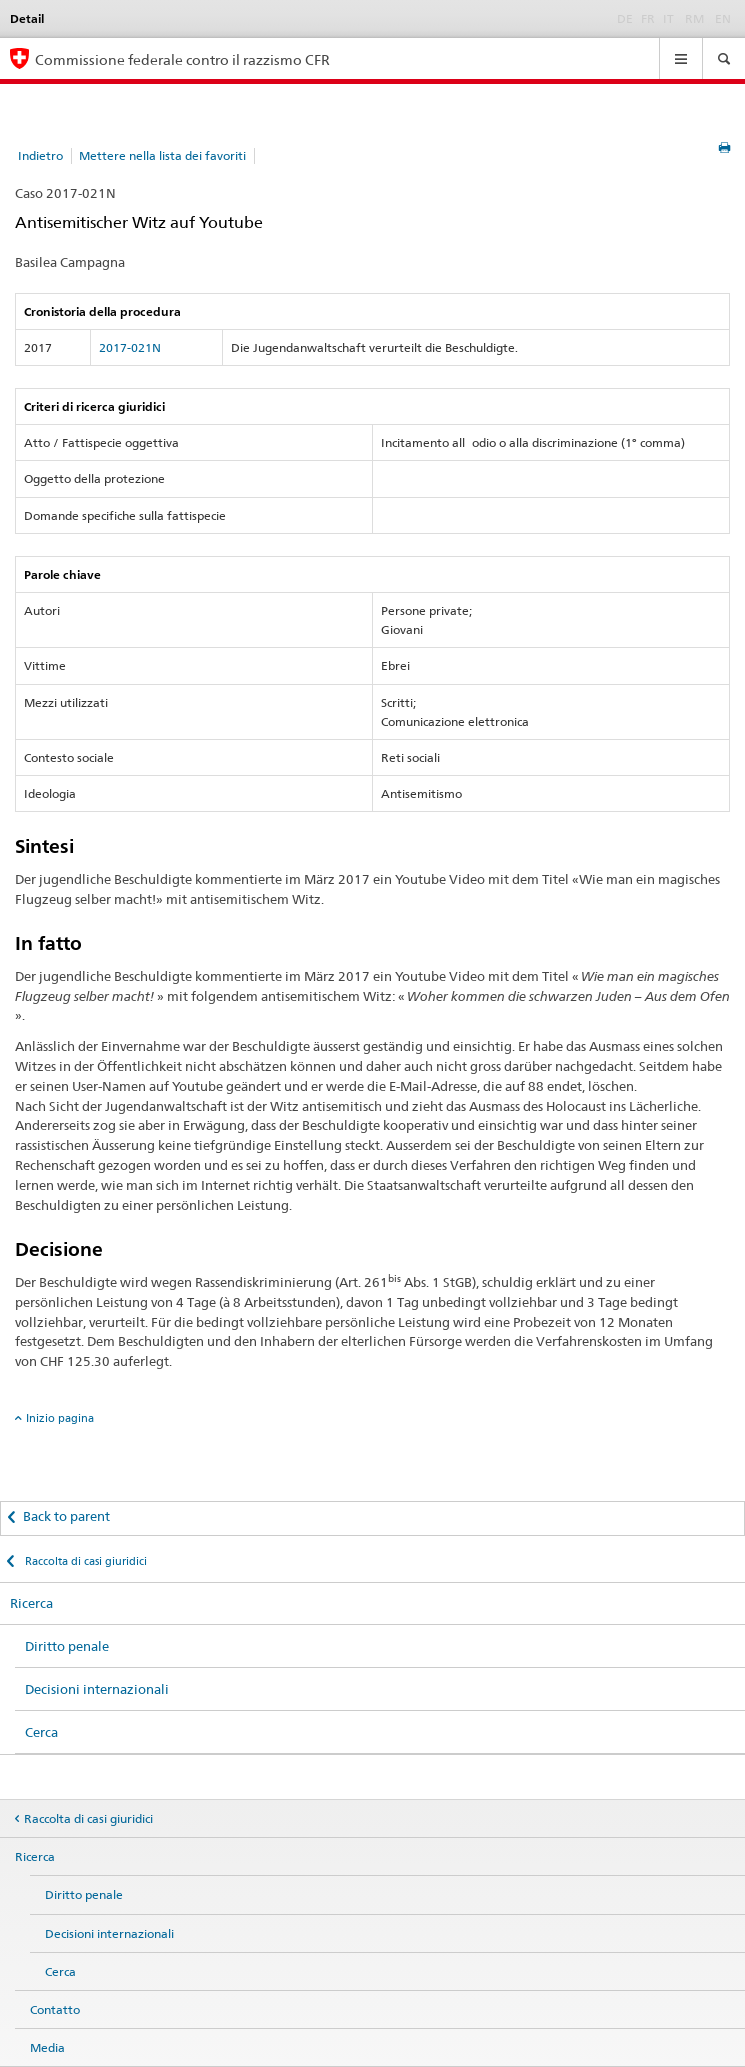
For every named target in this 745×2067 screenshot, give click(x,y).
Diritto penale (67, 1646)
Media (47, 2047)
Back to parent (66, 1516)
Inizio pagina (60, 1418)
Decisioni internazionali (97, 1689)
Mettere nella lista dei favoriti (162, 155)
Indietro (40, 155)
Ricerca (31, 1603)
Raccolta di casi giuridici (84, 1561)
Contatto (55, 2009)
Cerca (41, 1732)
